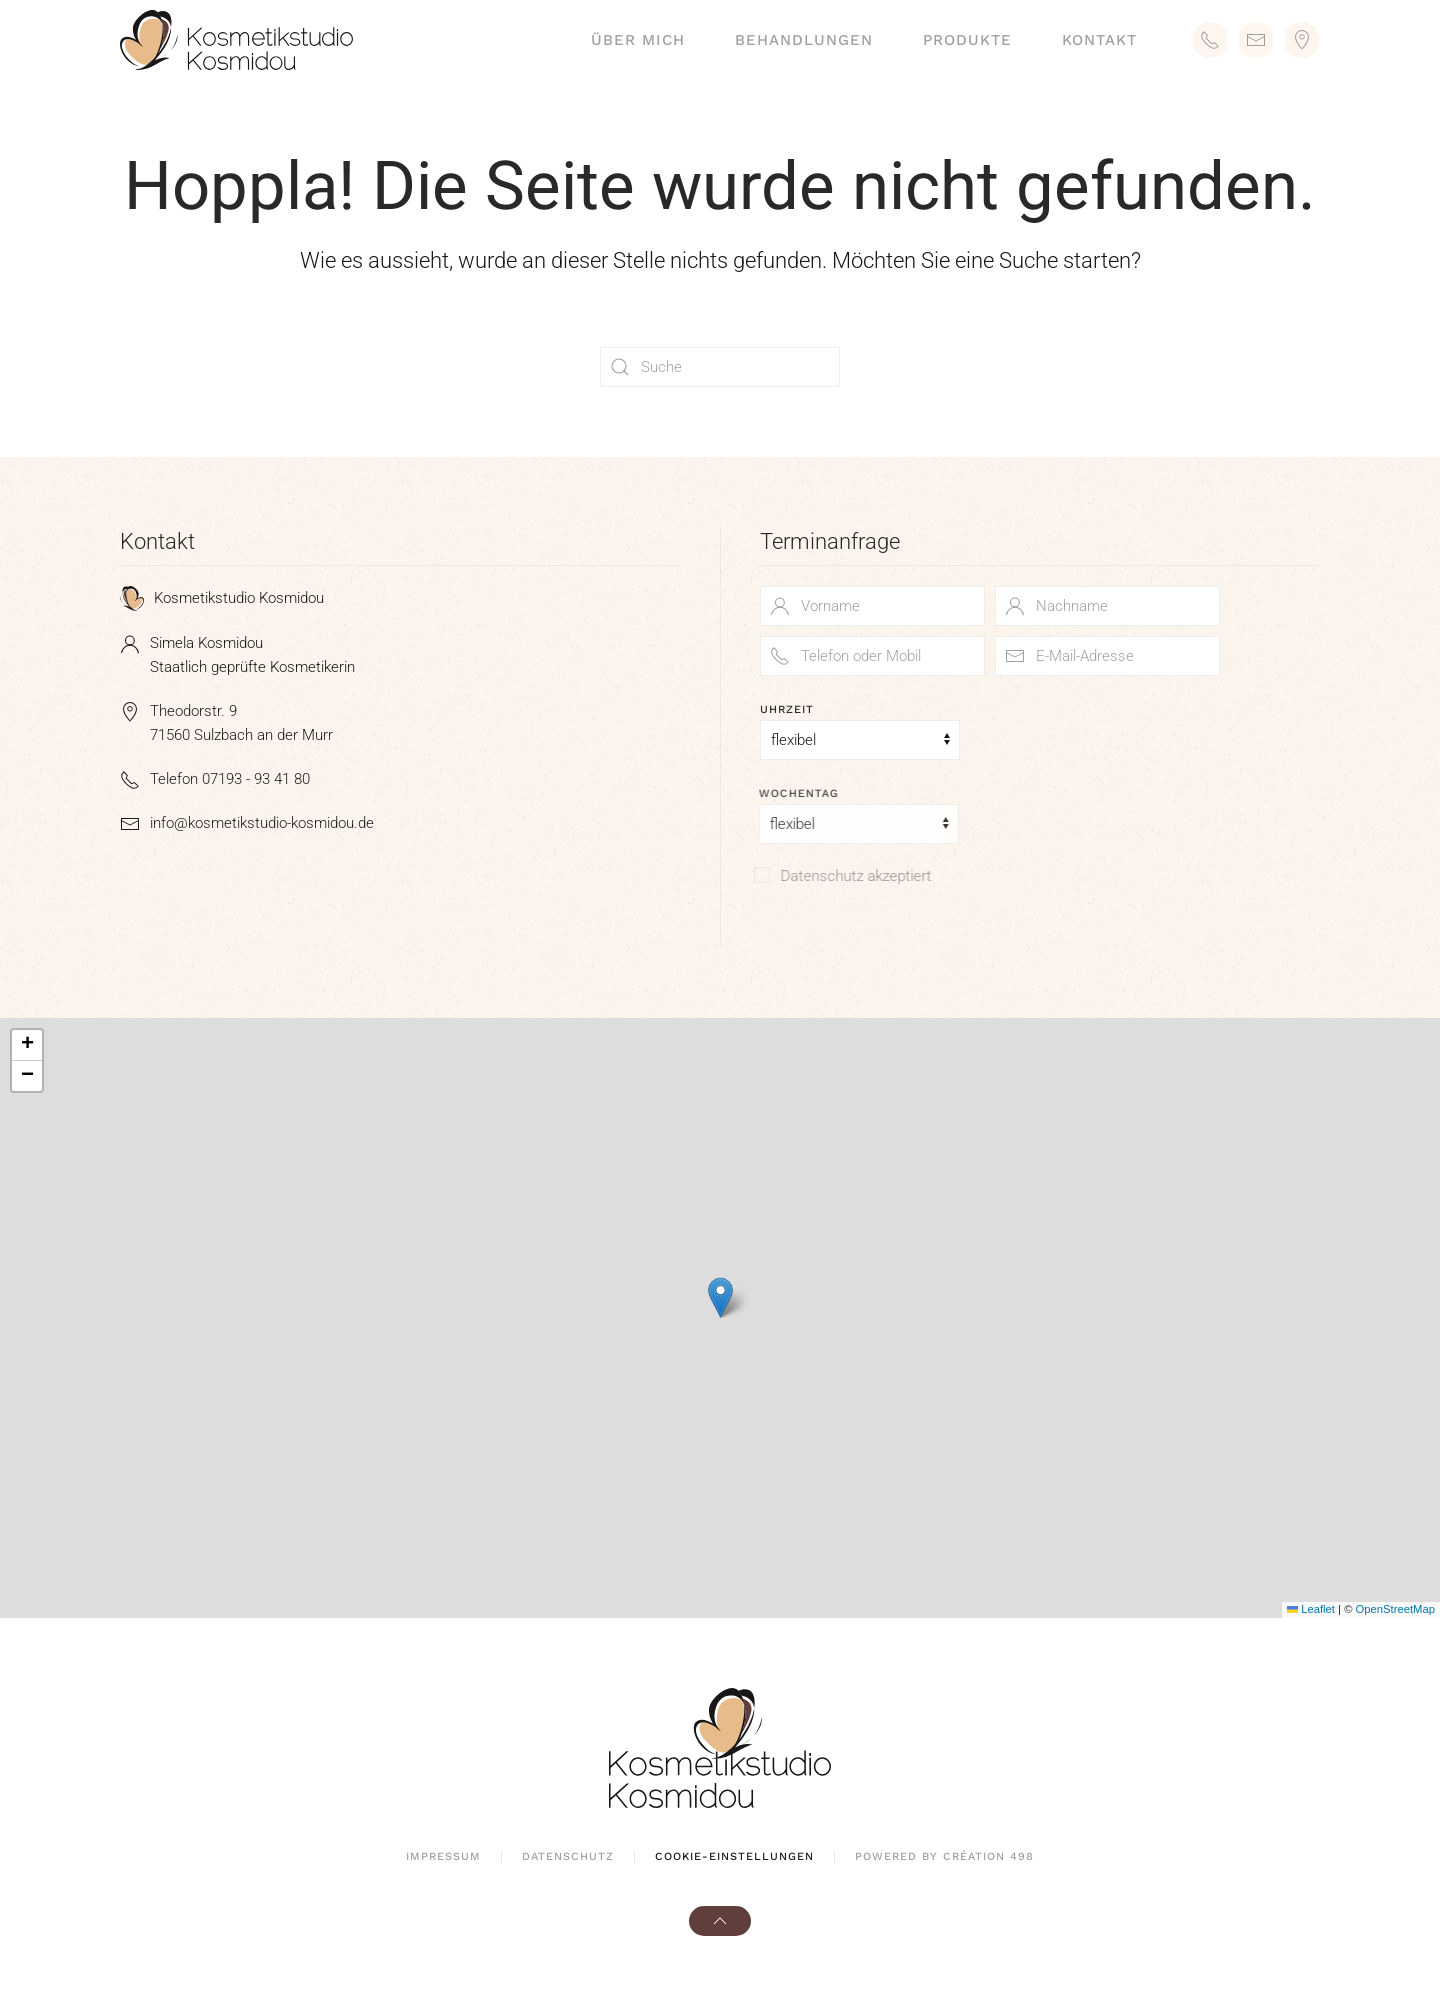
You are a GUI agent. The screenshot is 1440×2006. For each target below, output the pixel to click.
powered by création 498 (944, 1856)
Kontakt (1099, 40)
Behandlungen (804, 40)
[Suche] (720, 367)
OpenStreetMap (1395, 1609)
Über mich (638, 40)
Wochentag (794, 793)
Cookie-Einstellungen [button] (734, 1856)
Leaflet (1311, 1609)
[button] (720, 1297)
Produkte (967, 40)
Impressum (443, 1856)
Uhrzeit (787, 709)
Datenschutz (568, 1856)
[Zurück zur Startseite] (236, 40)
